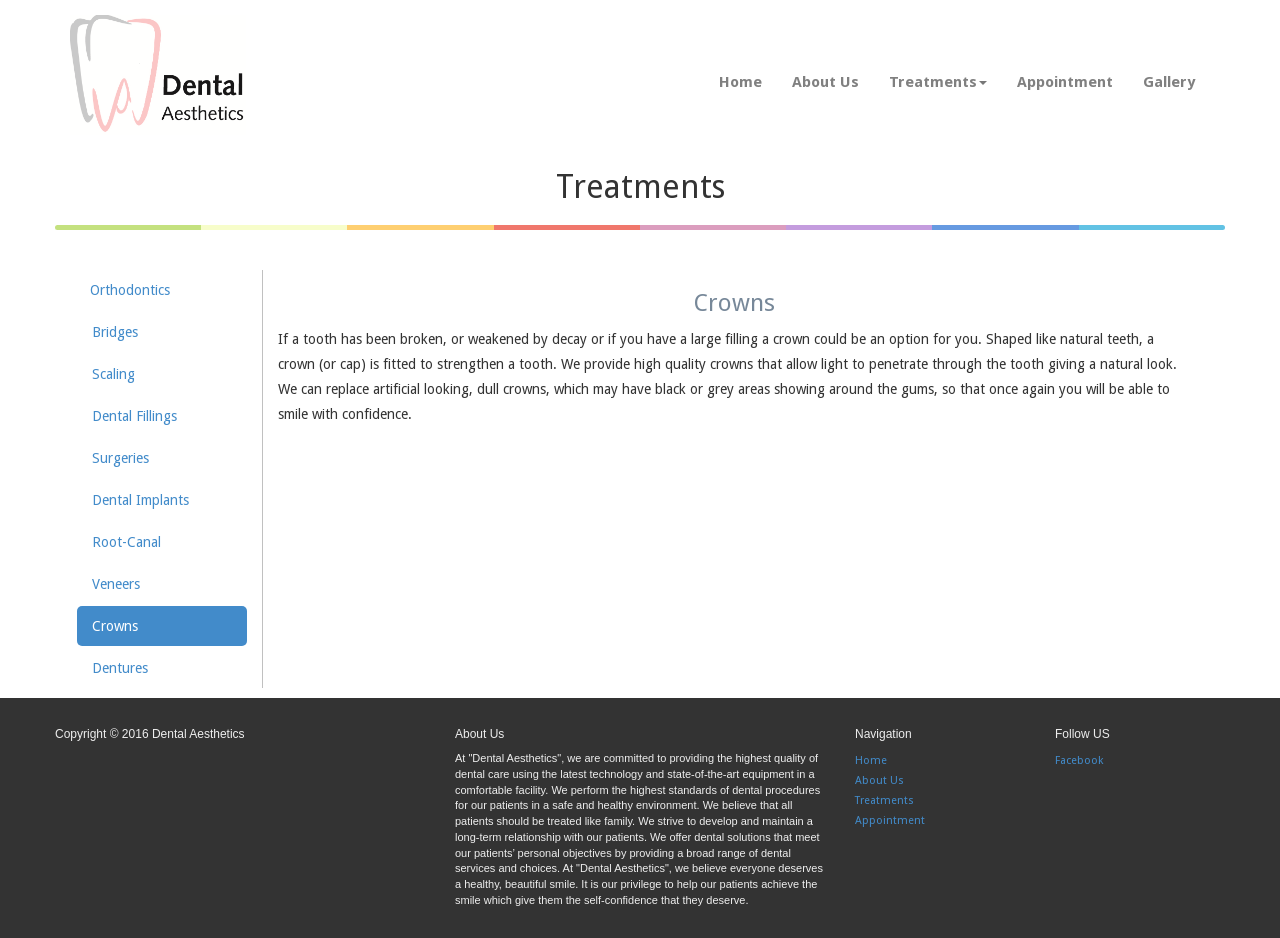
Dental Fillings (134, 416)
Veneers (116, 584)
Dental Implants (140, 500)
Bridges (115, 332)
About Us (825, 82)
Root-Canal (126, 542)
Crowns (115, 626)
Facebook (1079, 760)
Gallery (1169, 82)
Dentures (120, 668)
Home (740, 82)
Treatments (938, 82)
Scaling (113, 374)
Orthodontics (130, 290)
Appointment (1065, 82)
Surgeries (120, 458)
